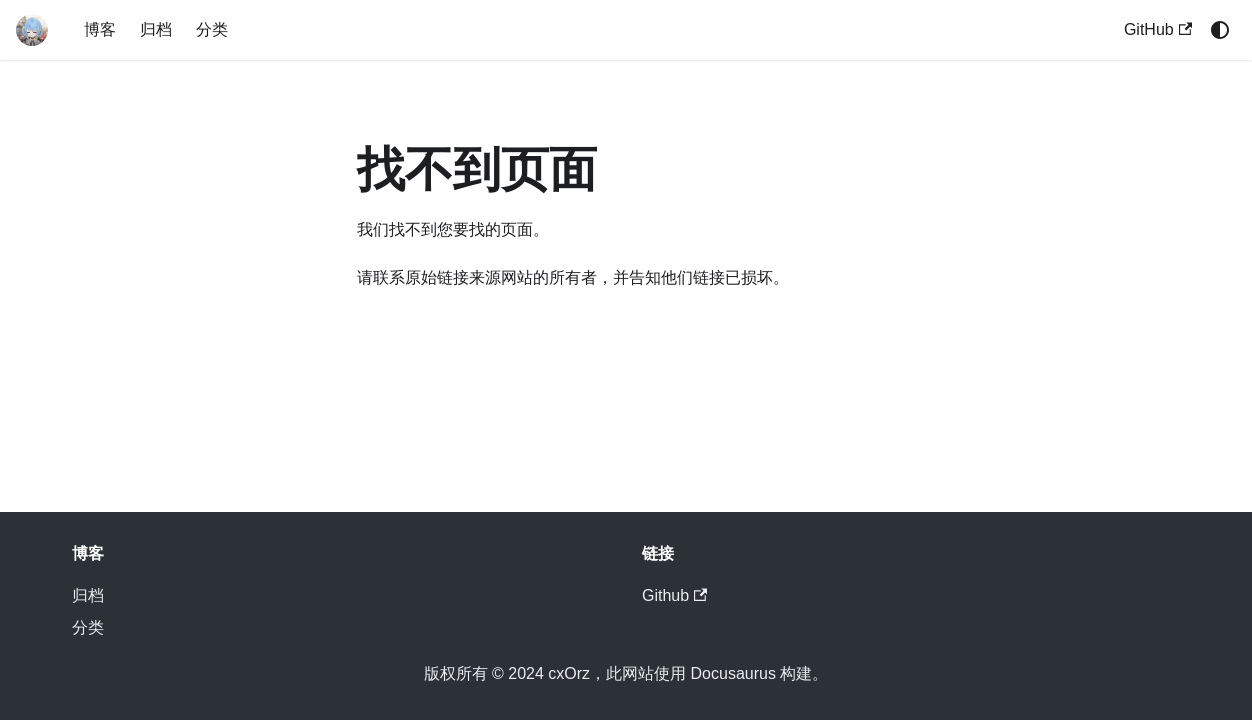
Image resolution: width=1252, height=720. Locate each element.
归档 (156, 29)
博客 (100, 29)
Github (674, 595)
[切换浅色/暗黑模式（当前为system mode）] (1220, 30)
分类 (212, 29)
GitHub (1158, 29)
